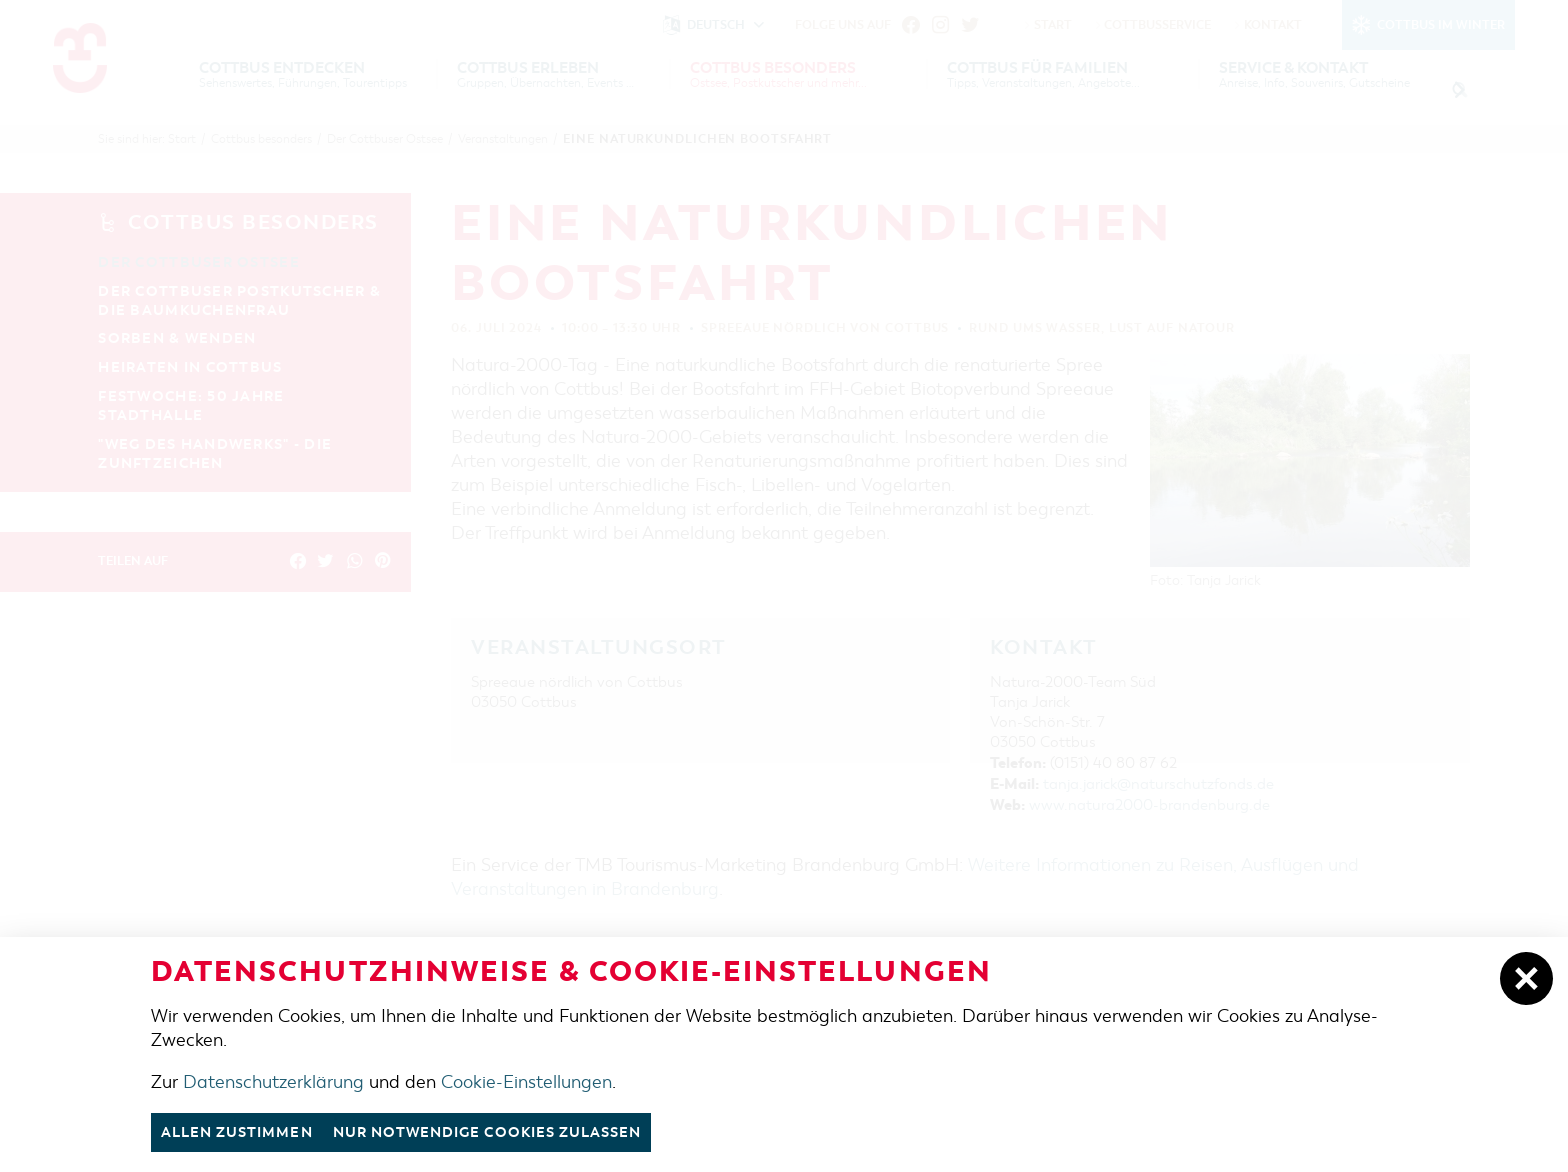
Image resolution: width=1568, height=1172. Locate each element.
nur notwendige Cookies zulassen (510, 1132)
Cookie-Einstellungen (526, 1081)
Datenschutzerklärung (273, 1081)
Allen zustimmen (243, 1132)
